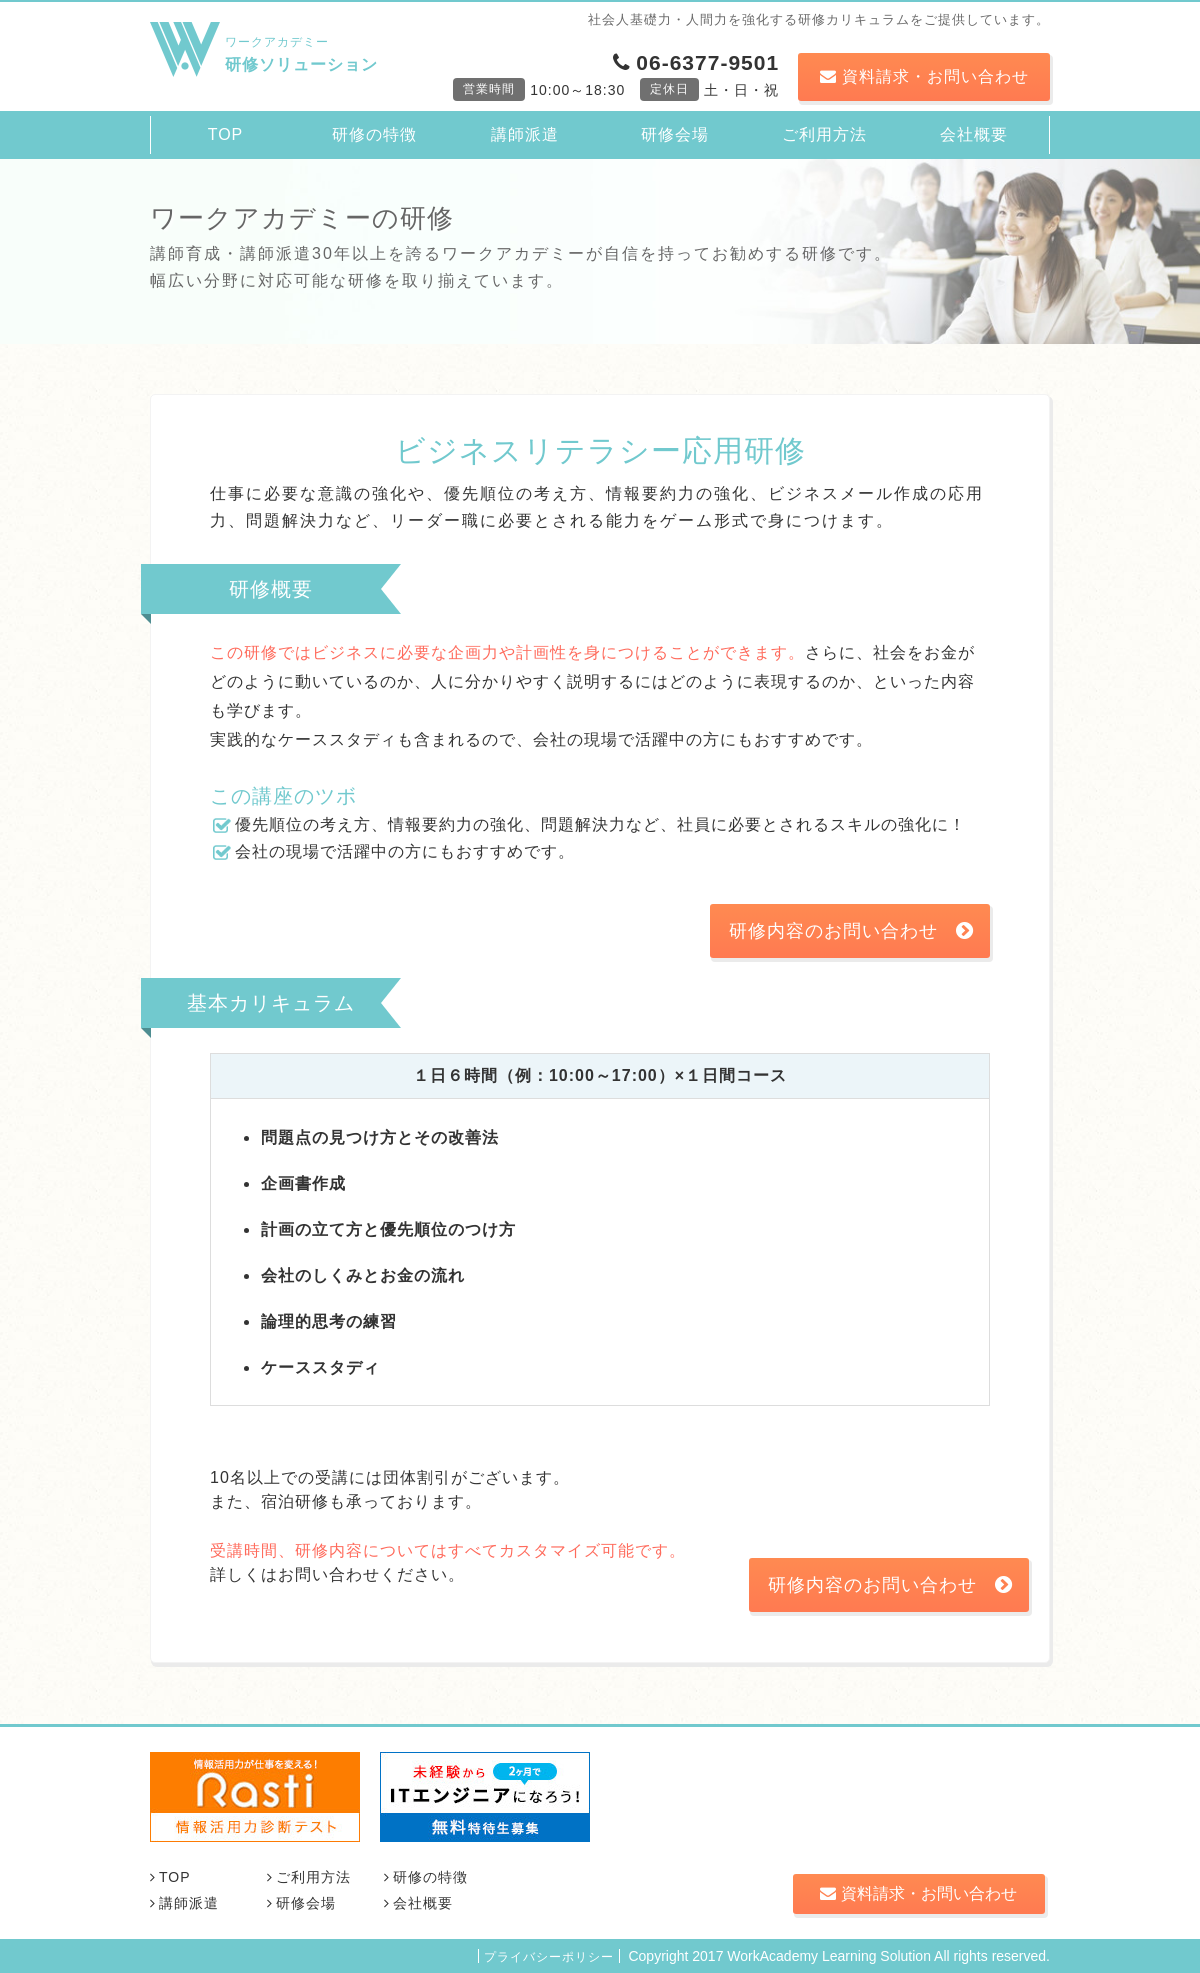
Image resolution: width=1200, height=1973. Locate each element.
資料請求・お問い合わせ (924, 76)
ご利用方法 (824, 134)
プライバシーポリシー (549, 1957)
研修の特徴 (374, 134)
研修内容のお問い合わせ (851, 931)
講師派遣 (525, 134)
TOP (226, 134)
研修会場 (675, 134)
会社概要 (974, 134)
